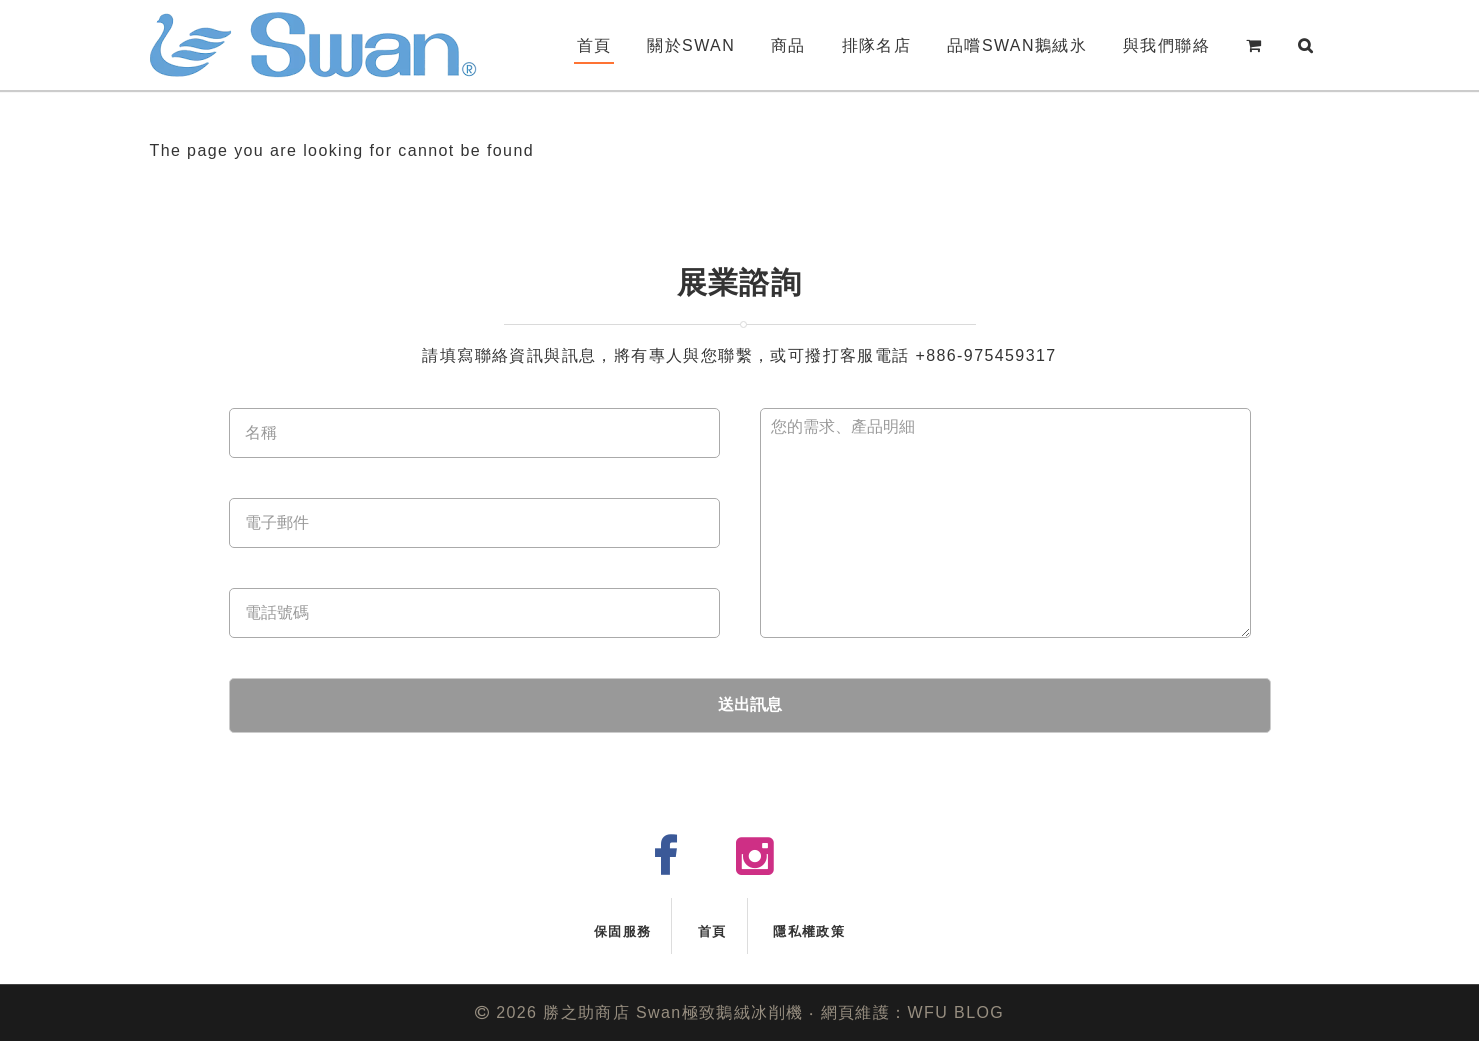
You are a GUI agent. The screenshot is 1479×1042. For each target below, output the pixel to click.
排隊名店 (877, 45)
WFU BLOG (956, 1012)
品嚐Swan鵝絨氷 (1017, 45)
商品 (788, 45)
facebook (681, 865)
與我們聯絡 (1166, 45)
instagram (771, 865)
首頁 (594, 45)
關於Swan (691, 45)
